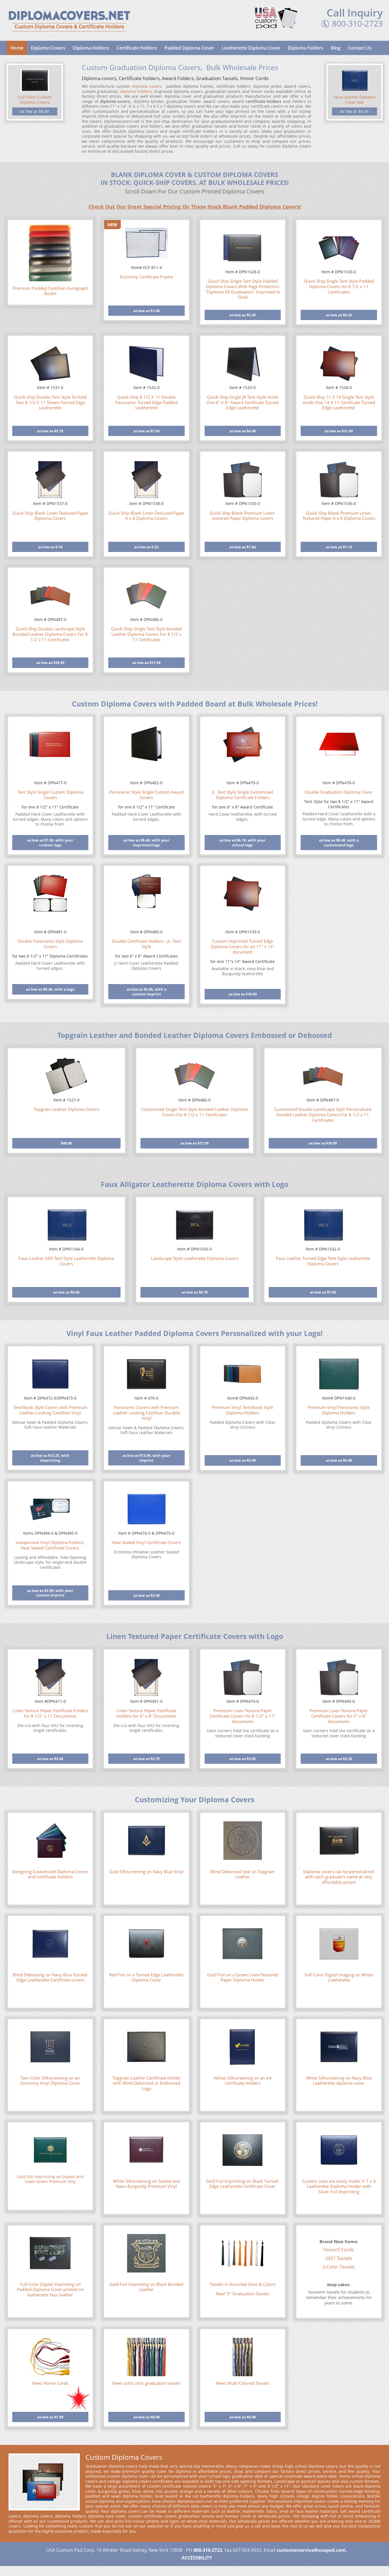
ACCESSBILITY (197, 2558)
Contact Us (360, 48)
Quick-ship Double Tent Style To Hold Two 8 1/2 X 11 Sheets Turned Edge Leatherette (50, 402)
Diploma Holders (91, 48)
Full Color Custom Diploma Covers (35, 99)
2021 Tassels (338, 2258)
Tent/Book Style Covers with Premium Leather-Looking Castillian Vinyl (50, 1410)
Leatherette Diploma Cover (251, 48)
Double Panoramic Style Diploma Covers (50, 943)
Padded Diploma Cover (189, 48)
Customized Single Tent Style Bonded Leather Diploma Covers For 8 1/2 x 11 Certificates (194, 1112)
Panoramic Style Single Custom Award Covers (146, 794)
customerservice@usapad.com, (311, 2550)
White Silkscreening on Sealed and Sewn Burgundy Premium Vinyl (146, 2183)
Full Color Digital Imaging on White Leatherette (339, 1977)
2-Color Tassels (339, 2267)
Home (16, 48)
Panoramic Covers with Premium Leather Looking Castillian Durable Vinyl (146, 1413)
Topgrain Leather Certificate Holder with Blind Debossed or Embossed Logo (146, 2083)
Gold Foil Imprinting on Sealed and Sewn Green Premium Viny (50, 2179)
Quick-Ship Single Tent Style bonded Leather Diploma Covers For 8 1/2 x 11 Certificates (146, 634)
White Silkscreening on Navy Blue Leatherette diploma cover (339, 2080)
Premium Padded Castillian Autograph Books (50, 291)
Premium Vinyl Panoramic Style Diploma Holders (339, 1410)
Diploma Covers (48, 48)
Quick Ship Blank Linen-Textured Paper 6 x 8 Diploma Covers (146, 515)
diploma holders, (136, 91)
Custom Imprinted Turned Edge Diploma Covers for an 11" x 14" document (242, 946)
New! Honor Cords (50, 2383)
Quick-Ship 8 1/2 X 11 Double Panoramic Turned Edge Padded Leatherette (146, 402)
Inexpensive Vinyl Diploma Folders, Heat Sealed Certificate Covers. (50, 1545)
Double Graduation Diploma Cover (339, 792)
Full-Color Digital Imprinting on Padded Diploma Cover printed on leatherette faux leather (50, 2290)
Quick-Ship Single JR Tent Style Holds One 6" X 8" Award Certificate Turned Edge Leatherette (242, 402)
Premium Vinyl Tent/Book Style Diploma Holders (242, 1410)
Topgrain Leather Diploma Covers (66, 1109)
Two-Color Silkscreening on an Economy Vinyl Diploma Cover (50, 2080)
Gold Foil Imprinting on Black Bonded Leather (146, 2287)
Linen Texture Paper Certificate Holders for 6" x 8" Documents (146, 1713)
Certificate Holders (137, 48)
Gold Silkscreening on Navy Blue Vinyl (146, 1871)
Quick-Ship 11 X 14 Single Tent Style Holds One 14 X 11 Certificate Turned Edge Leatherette (338, 402)
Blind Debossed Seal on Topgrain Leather (242, 1874)
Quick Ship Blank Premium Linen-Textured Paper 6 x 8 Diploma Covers (338, 515)
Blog (336, 48)
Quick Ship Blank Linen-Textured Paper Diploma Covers (50, 515)
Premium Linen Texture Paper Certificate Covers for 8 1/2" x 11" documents (243, 1716)
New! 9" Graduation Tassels (242, 2293)
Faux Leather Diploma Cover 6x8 (354, 99)
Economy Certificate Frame (146, 277)
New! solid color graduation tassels (146, 2383)
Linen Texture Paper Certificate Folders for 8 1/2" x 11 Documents (50, 1713)
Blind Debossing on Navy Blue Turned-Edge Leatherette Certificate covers (50, 1977)
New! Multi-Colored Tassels (242, 2383)
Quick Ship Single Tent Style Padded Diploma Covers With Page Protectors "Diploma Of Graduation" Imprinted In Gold (242, 289)
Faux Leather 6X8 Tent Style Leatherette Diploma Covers (66, 1261)
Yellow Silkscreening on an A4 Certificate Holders (242, 2080)
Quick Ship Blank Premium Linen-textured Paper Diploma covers (242, 515)
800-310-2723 (357, 23)
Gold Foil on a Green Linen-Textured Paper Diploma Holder (242, 1977)
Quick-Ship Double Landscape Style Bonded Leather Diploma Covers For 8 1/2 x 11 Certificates (50, 634)
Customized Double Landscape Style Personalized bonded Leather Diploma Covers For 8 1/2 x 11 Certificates (322, 1115)
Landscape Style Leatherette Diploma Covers (194, 1258)
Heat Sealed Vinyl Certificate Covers (146, 1542)
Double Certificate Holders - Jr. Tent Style (146, 943)
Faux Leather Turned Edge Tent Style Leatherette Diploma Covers (323, 1261)
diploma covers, (147, 86)
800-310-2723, (207, 2550)
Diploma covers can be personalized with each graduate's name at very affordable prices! (338, 1877)
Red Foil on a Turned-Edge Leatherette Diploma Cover (146, 1977)
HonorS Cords (338, 2250)
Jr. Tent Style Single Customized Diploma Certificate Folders (242, 794)
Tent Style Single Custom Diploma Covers (50, 794)
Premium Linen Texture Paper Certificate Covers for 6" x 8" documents (338, 1716)
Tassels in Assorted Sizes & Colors (243, 2284)
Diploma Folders (305, 48)
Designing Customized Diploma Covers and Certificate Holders (50, 1874)
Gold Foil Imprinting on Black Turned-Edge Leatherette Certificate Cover (242, 2183)
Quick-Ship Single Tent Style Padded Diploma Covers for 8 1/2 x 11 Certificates (339, 286)
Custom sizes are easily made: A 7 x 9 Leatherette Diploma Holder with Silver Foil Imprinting (339, 2186)
